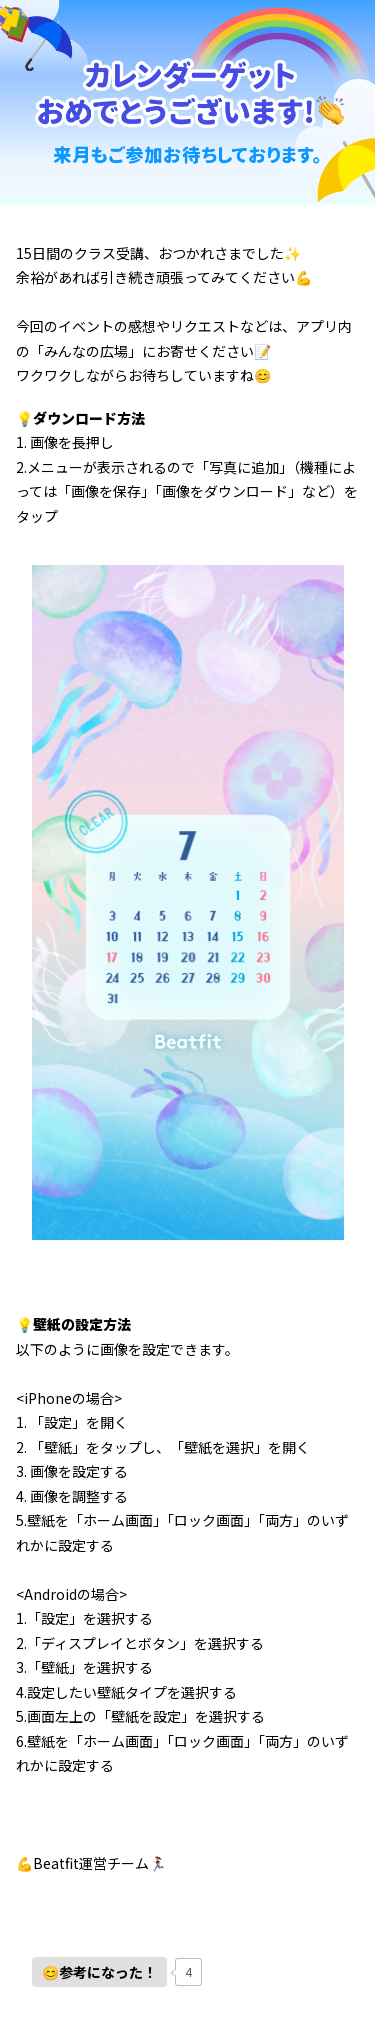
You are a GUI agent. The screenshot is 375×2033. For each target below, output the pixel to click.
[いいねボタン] (99, 1972)
